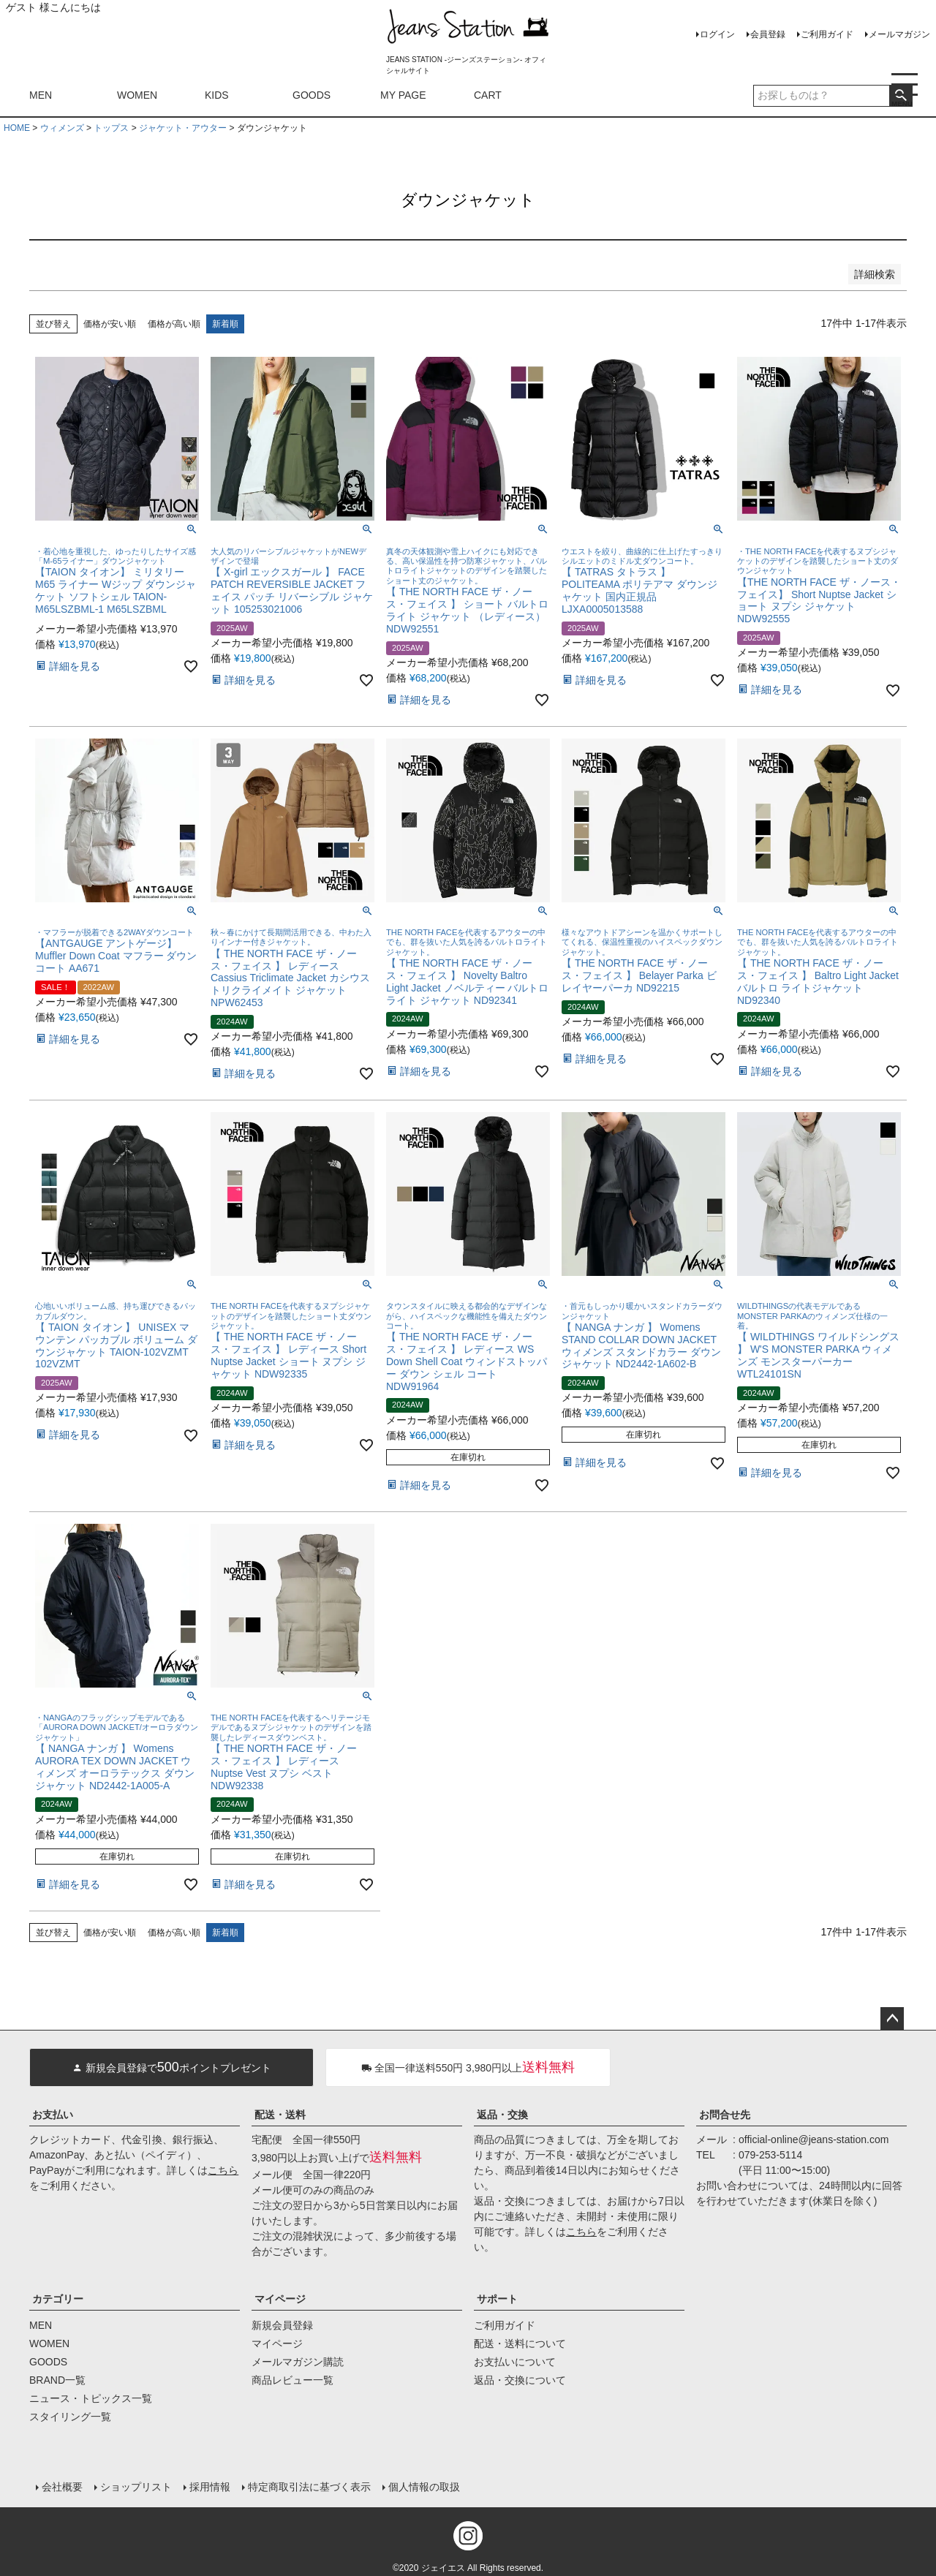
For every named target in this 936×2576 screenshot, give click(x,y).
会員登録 (767, 34)
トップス (111, 128)
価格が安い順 (109, 324)
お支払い (52, 2114)
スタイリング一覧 (70, 2416)
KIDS (217, 95)
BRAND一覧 (57, 2380)
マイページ (280, 2299)
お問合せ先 (724, 2114)
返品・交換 (502, 2114)
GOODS (311, 95)
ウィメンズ (62, 128)
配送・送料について (520, 2343)
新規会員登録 (282, 2325)
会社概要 (61, 2486)
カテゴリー (57, 2299)
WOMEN (137, 95)
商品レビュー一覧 (292, 2380)
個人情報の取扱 (423, 2486)
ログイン (717, 34)
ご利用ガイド (827, 34)
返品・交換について (520, 2380)
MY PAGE (403, 95)
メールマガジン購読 (298, 2362)
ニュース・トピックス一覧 (90, 2398)
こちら (223, 2170)
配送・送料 (280, 2114)
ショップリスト (135, 2486)
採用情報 (209, 2486)
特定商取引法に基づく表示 (308, 2486)
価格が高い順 (174, 324)
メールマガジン (899, 34)
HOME (17, 128)
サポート (497, 2299)
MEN (40, 95)
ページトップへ (892, 2019)
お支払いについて (515, 2362)
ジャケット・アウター (183, 128)
